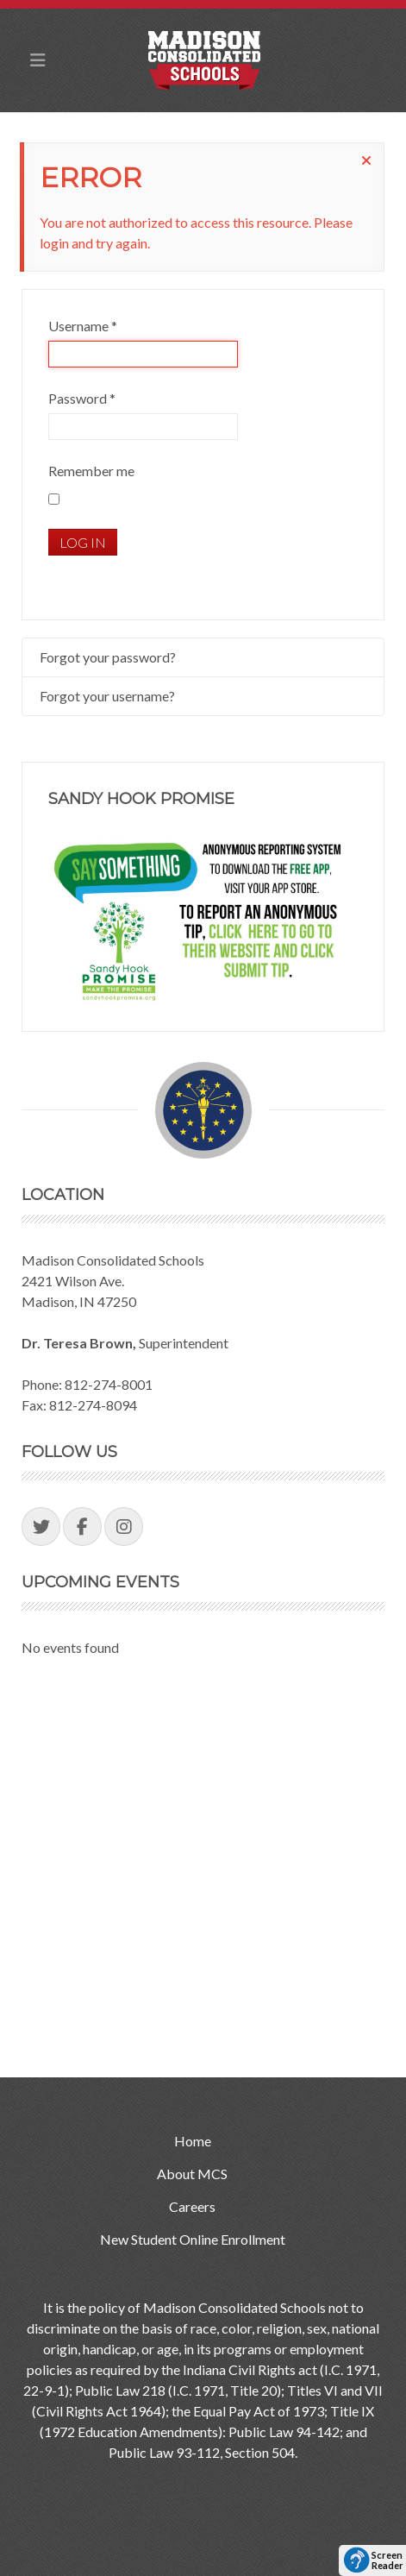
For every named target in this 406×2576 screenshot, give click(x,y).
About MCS (192, 2173)
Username (82, 325)
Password (82, 398)
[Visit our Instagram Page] (123, 1526)
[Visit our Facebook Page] (82, 1526)
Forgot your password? (108, 657)
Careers (192, 2206)
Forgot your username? (107, 696)
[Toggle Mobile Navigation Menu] (38, 60)
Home (192, 2141)
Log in (82, 542)
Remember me (91, 470)
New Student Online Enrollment (192, 2239)
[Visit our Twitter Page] (41, 1526)
